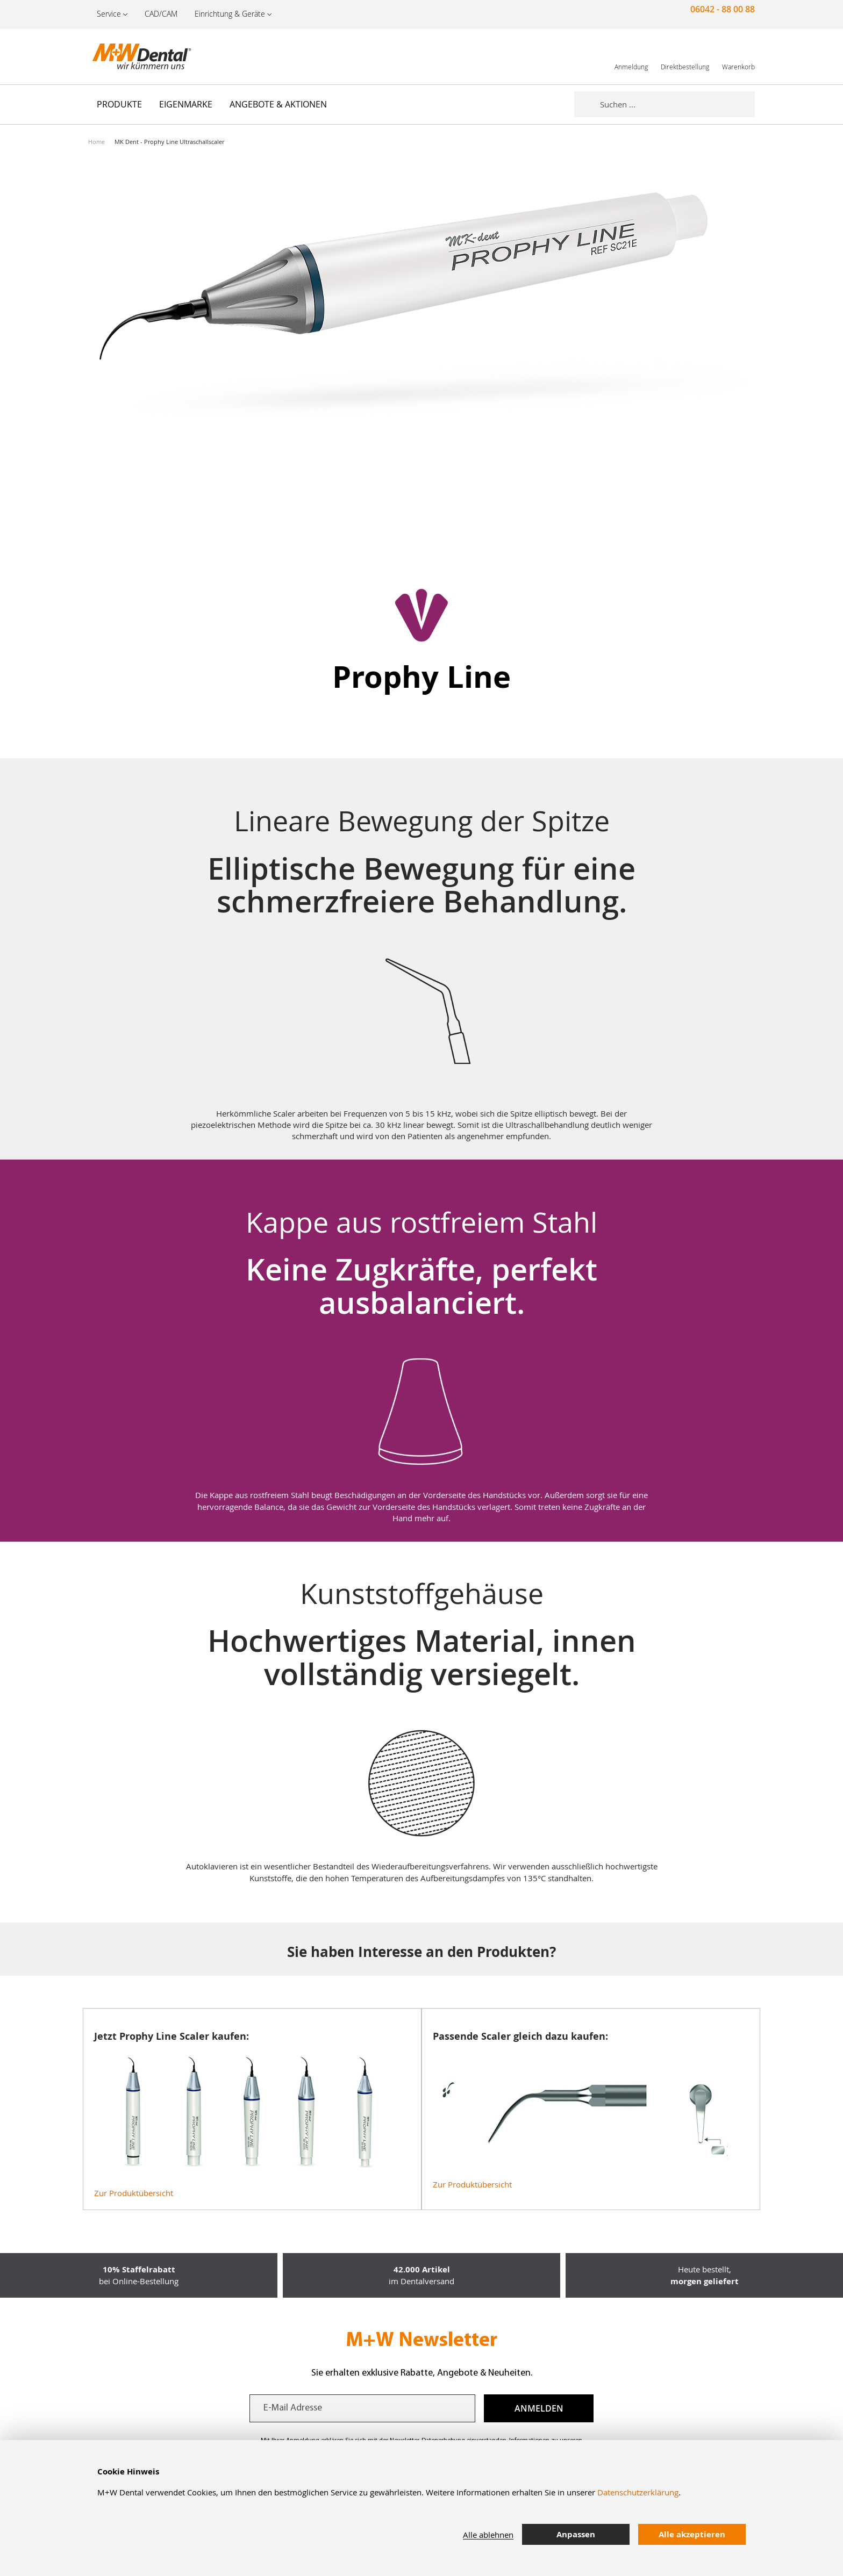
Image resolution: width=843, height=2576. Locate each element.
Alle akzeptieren (692, 2534)
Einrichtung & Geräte (230, 14)
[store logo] (142, 56)
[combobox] (677, 104)
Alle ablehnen (488, 2534)
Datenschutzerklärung (637, 2492)
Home (96, 142)
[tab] (762, 2535)
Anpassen (575, 2534)
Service (109, 14)
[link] (631, 56)
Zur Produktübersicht (133, 2193)
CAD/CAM (161, 14)
